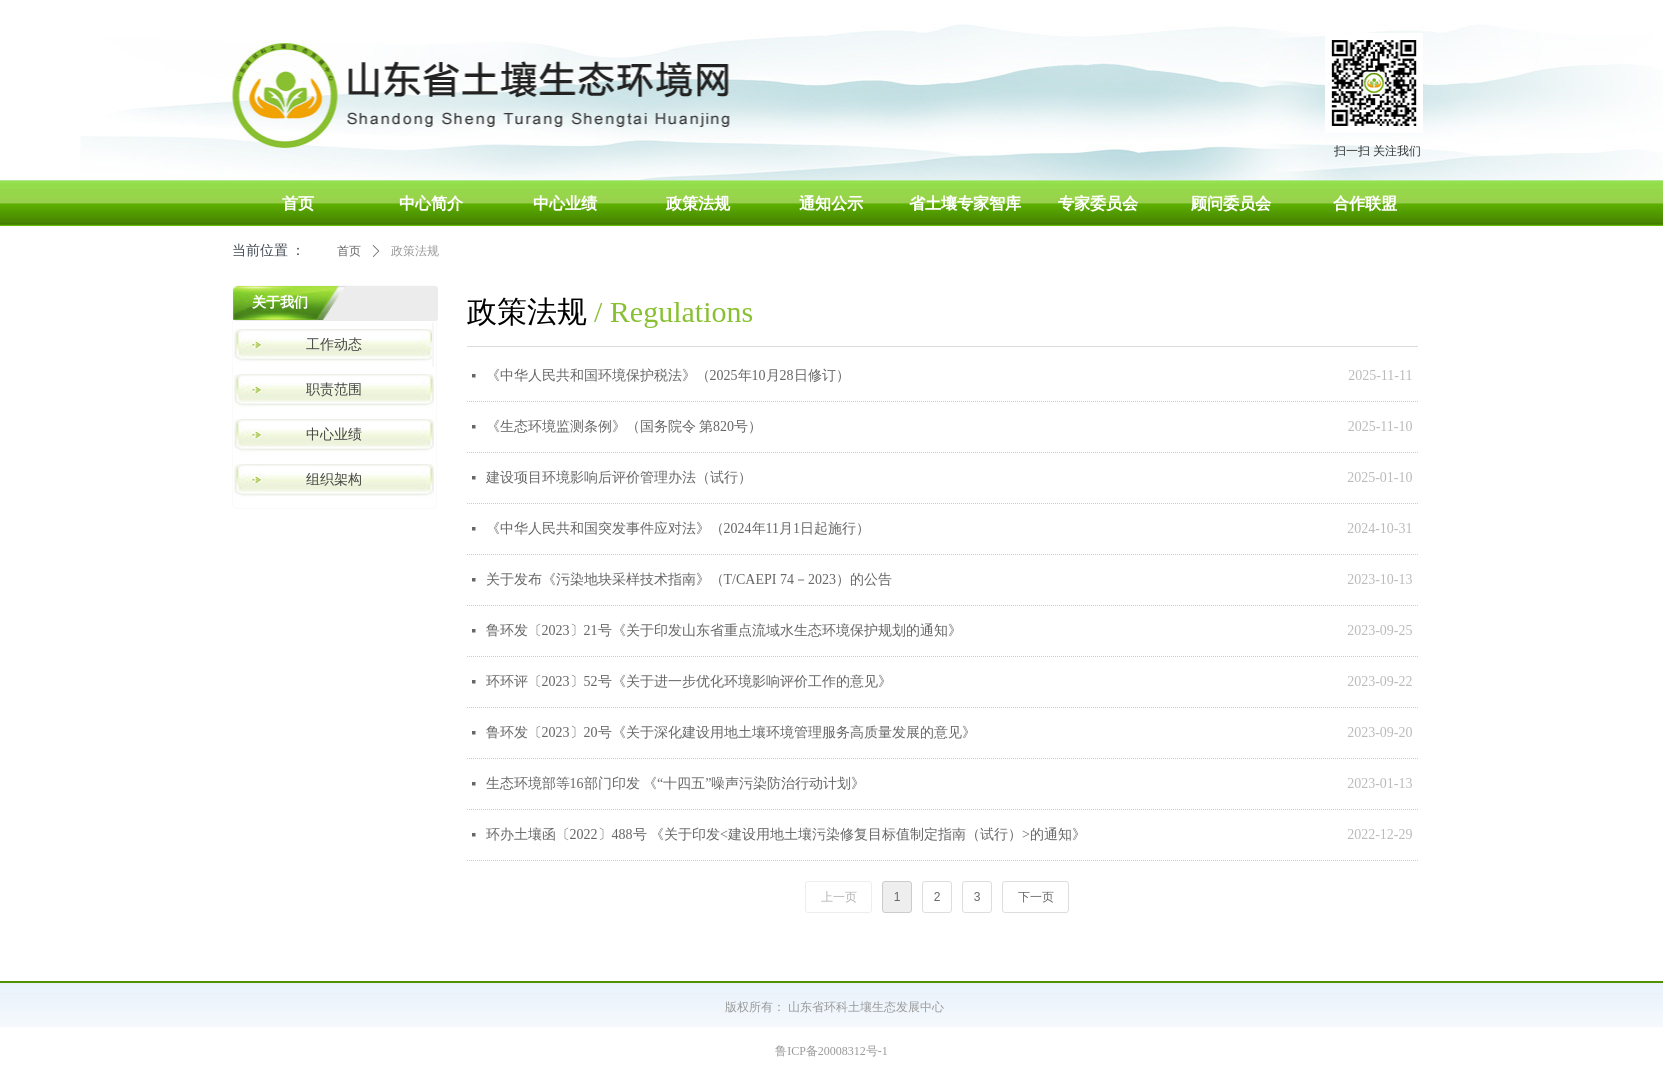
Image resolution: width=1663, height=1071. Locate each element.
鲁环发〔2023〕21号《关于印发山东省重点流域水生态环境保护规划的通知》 (724, 630)
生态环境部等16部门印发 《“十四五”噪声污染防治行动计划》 (676, 783)
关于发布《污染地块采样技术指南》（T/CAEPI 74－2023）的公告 (689, 579)
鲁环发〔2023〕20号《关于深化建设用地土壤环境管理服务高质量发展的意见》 (731, 732)
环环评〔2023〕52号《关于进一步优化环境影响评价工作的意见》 (689, 681)
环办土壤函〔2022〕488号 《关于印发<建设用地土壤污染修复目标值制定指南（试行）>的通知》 (786, 834)
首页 (349, 251)
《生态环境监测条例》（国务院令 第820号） (624, 426)
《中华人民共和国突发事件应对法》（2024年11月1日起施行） (678, 528)
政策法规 (415, 251)
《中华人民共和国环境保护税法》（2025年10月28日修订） (668, 375)
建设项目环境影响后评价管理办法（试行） (619, 477)
